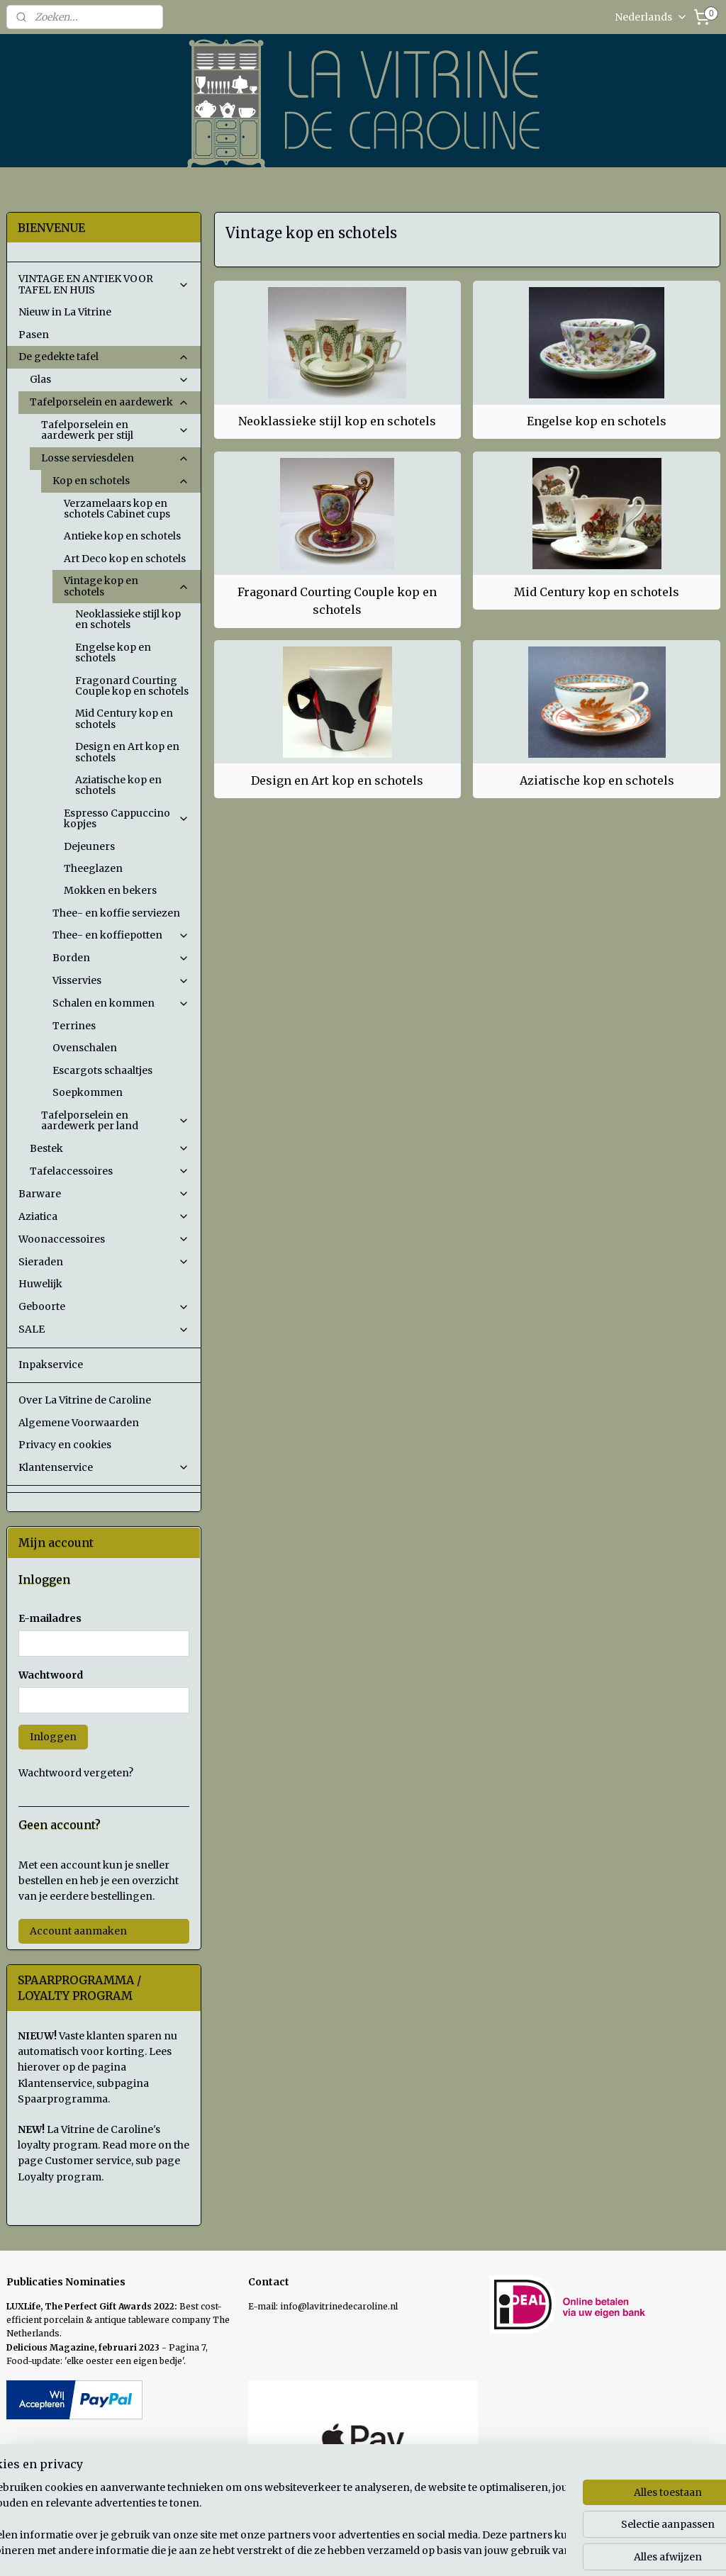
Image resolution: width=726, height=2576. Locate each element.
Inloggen (53, 1736)
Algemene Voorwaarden (78, 1422)
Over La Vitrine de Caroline (84, 1400)
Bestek (109, 1148)
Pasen (33, 334)
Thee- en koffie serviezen (116, 913)
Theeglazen (93, 868)
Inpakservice (50, 1364)
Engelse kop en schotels (596, 421)
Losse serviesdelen (115, 458)
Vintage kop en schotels (126, 586)
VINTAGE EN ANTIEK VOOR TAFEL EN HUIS (103, 284)
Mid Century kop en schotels (596, 592)
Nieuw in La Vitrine (64, 312)
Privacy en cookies (64, 1444)
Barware (103, 1193)
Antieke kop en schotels (122, 536)
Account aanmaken (78, 1931)
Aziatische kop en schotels (596, 780)
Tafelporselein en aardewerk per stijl (115, 430)
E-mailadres (50, 1618)
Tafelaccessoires (109, 1171)
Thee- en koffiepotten (120, 935)
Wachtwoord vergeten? (75, 1772)
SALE (103, 1329)
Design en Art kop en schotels (337, 780)
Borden (120, 957)
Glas (109, 379)
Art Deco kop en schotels (125, 558)
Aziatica (103, 1216)
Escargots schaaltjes (102, 1070)
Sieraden (103, 1261)
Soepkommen (87, 1092)
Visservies (120, 980)
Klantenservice (103, 1467)
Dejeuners (89, 846)
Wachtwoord (50, 1675)
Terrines (74, 1025)
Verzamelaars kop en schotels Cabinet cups (117, 508)
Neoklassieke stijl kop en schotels (337, 421)
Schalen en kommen (120, 1003)
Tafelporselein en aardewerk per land (115, 1120)
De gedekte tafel (103, 356)
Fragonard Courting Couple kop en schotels (337, 601)
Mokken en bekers (110, 890)
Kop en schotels (120, 480)
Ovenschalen (84, 1047)
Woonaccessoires (103, 1239)
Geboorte (103, 1306)
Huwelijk (40, 1283)
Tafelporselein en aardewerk (109, 402)
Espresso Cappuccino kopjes (126, 818)
